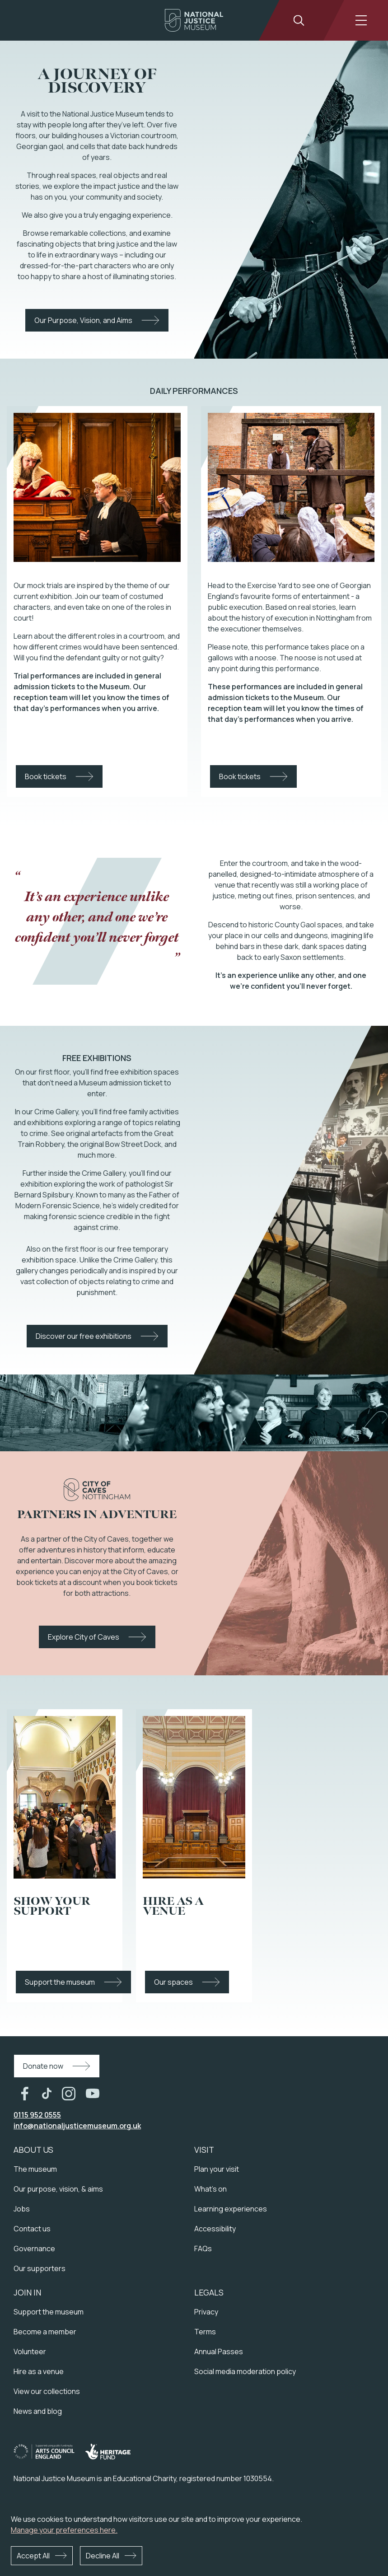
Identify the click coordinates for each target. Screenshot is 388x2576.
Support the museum (60, 1982)
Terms (205, 2332)
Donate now (43, 2066)
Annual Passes (218, 2351)
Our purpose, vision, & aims (58, 2189)
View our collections (47, 2391)
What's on (210, 2189)
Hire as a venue (39, 2371)
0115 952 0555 (37, 2115)
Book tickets (45, 776)
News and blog (38, 2411)
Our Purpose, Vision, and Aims (83, 320)
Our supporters (39, 2268)
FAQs (203, 2248)
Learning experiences (230, 2209)
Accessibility (215, 2229)
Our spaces (173, 1982)
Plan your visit (216, 2169)
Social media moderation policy (245, 2371)
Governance (34, 2248)
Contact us (32, 2229)
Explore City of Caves (83, 1637)
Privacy (206, 2312)
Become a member (45, 2332)
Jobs (22, 2209)
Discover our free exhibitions (83, 1336)
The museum (35, 2169)
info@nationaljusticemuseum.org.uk (77, 2126)
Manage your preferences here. (64, 2530)
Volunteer (30, 2351)
